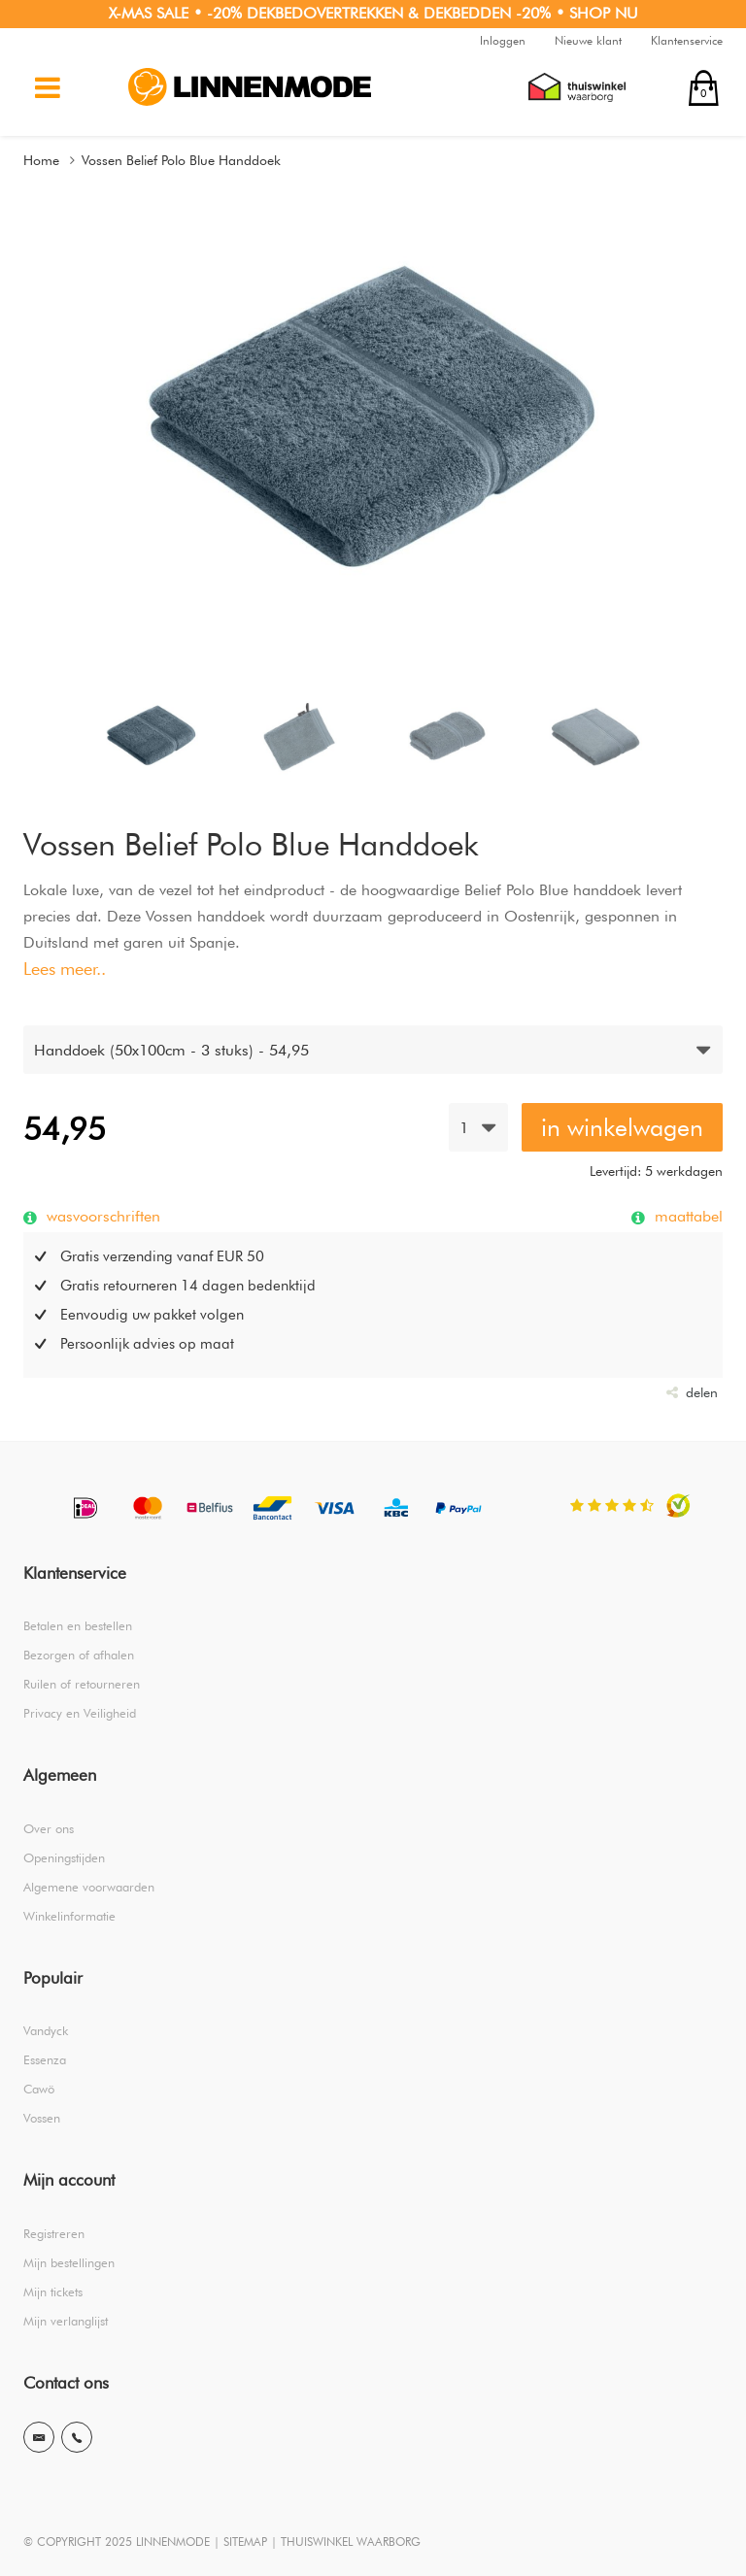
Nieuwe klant (588, 40)
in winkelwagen (622, 1127)
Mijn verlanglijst (65, 2320)
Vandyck (45, 2030)
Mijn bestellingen (69, 2262)
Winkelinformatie (69, 1916)
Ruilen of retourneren (81, 1683)
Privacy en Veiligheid (79, 1713)
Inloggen (503, 40)
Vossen (41, 2117)
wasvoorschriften (101, 1215)
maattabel (686, 1215)
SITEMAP (245, 2541)
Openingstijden (64, 1857)
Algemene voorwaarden (88, 1886)
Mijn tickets (53, 2291)
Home (41, 160)
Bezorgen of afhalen (78, 1654)
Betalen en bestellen (77, 1625)
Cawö (38, 2088)
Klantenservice (687, 40)
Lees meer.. (64, 968)
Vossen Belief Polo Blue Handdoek (181, 160)
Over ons (48, 1828)
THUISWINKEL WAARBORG (351, 2541)
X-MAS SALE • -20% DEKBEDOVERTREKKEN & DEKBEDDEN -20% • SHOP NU (373, 13)
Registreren (54, 2233)
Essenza (44, 2059)
